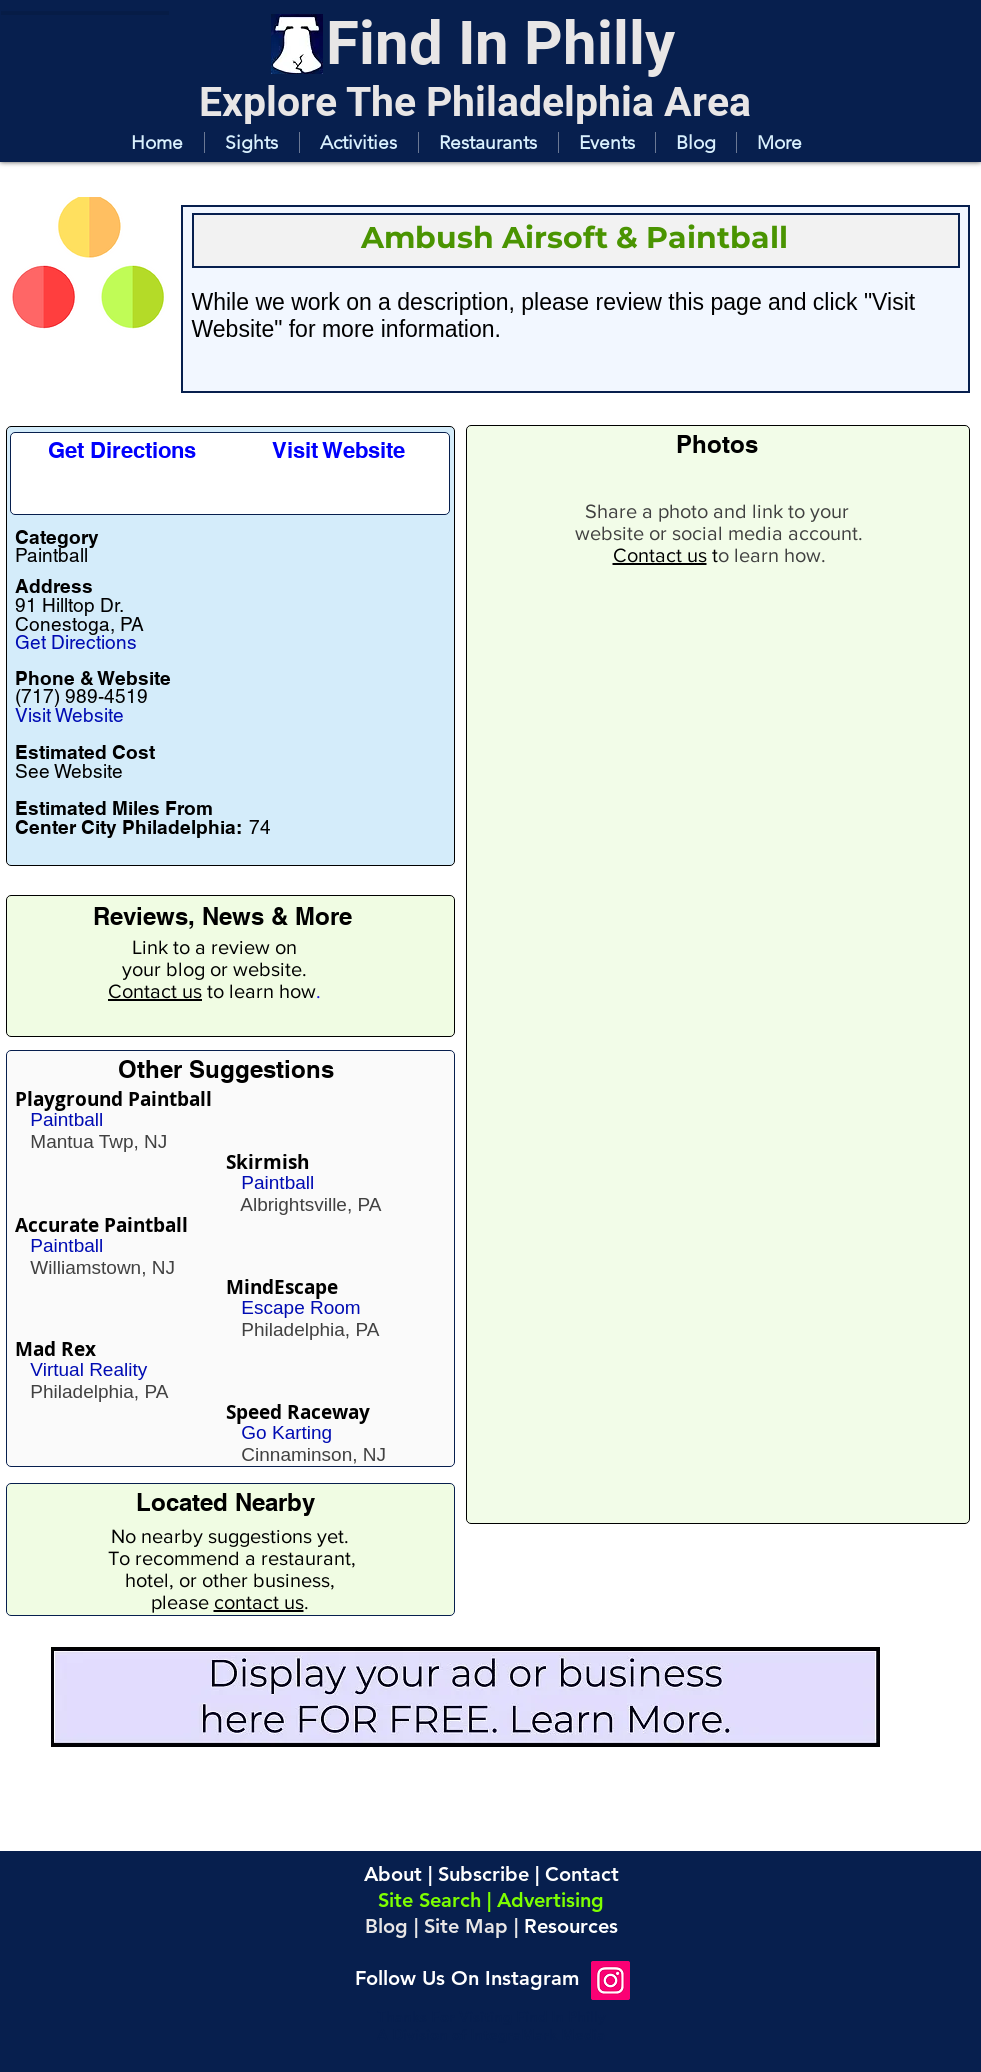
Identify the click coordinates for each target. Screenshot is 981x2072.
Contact (582, 1874)
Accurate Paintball (101, 1225)
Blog (386, 1926)
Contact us (155, 991)
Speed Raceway (298, 1412)
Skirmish (267, 1162)
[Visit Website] (338, 450)
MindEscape (282, 1287)
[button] (251, 142)
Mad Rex (55, 1349)
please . (230, 1602)
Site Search (429, 1900)
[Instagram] (610, 1980)
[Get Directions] (122, 450)
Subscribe (483, 1874)
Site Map (466, 1926)
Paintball (66, 1119)
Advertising (550, 1900)
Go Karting (286, 1432)
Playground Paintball (113, 1099)
